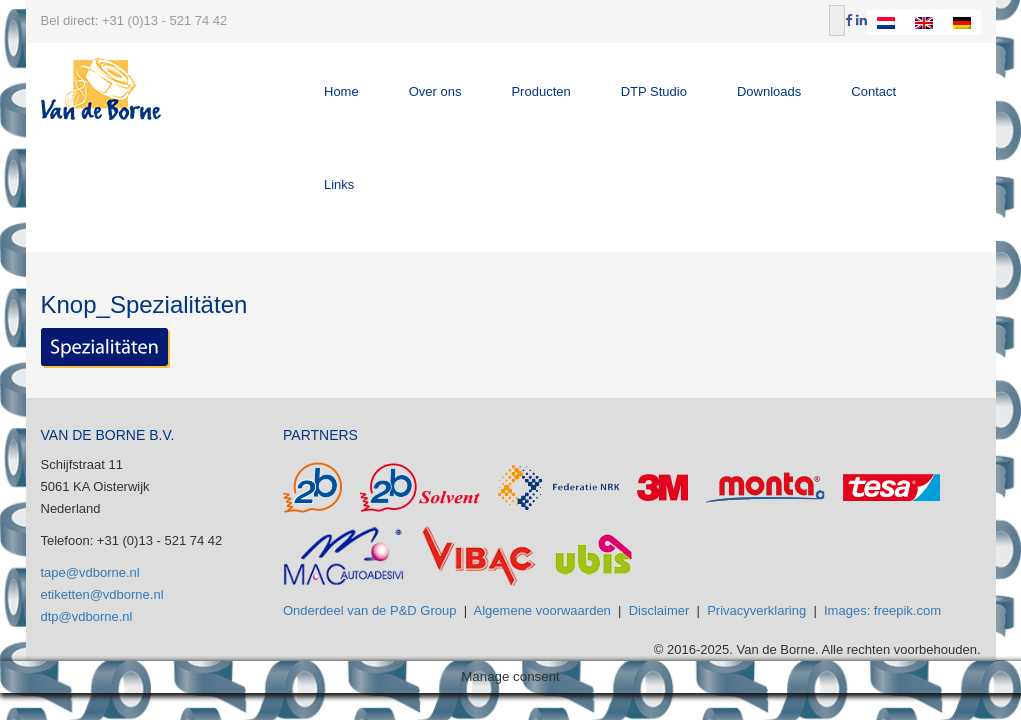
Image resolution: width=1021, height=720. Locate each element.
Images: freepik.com (882, 610)
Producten (540, 91)
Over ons (435, 91)
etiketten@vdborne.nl (102, 594)
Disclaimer (659, 610)
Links (339, 184)
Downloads (769, 91)
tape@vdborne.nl (90, 572)
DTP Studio (654, 91)
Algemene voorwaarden (542, 610)
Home (341, 91)
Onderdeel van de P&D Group (369, 610)
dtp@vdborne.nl (87, 616)
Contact (873, 91)
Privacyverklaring (756, 610)
